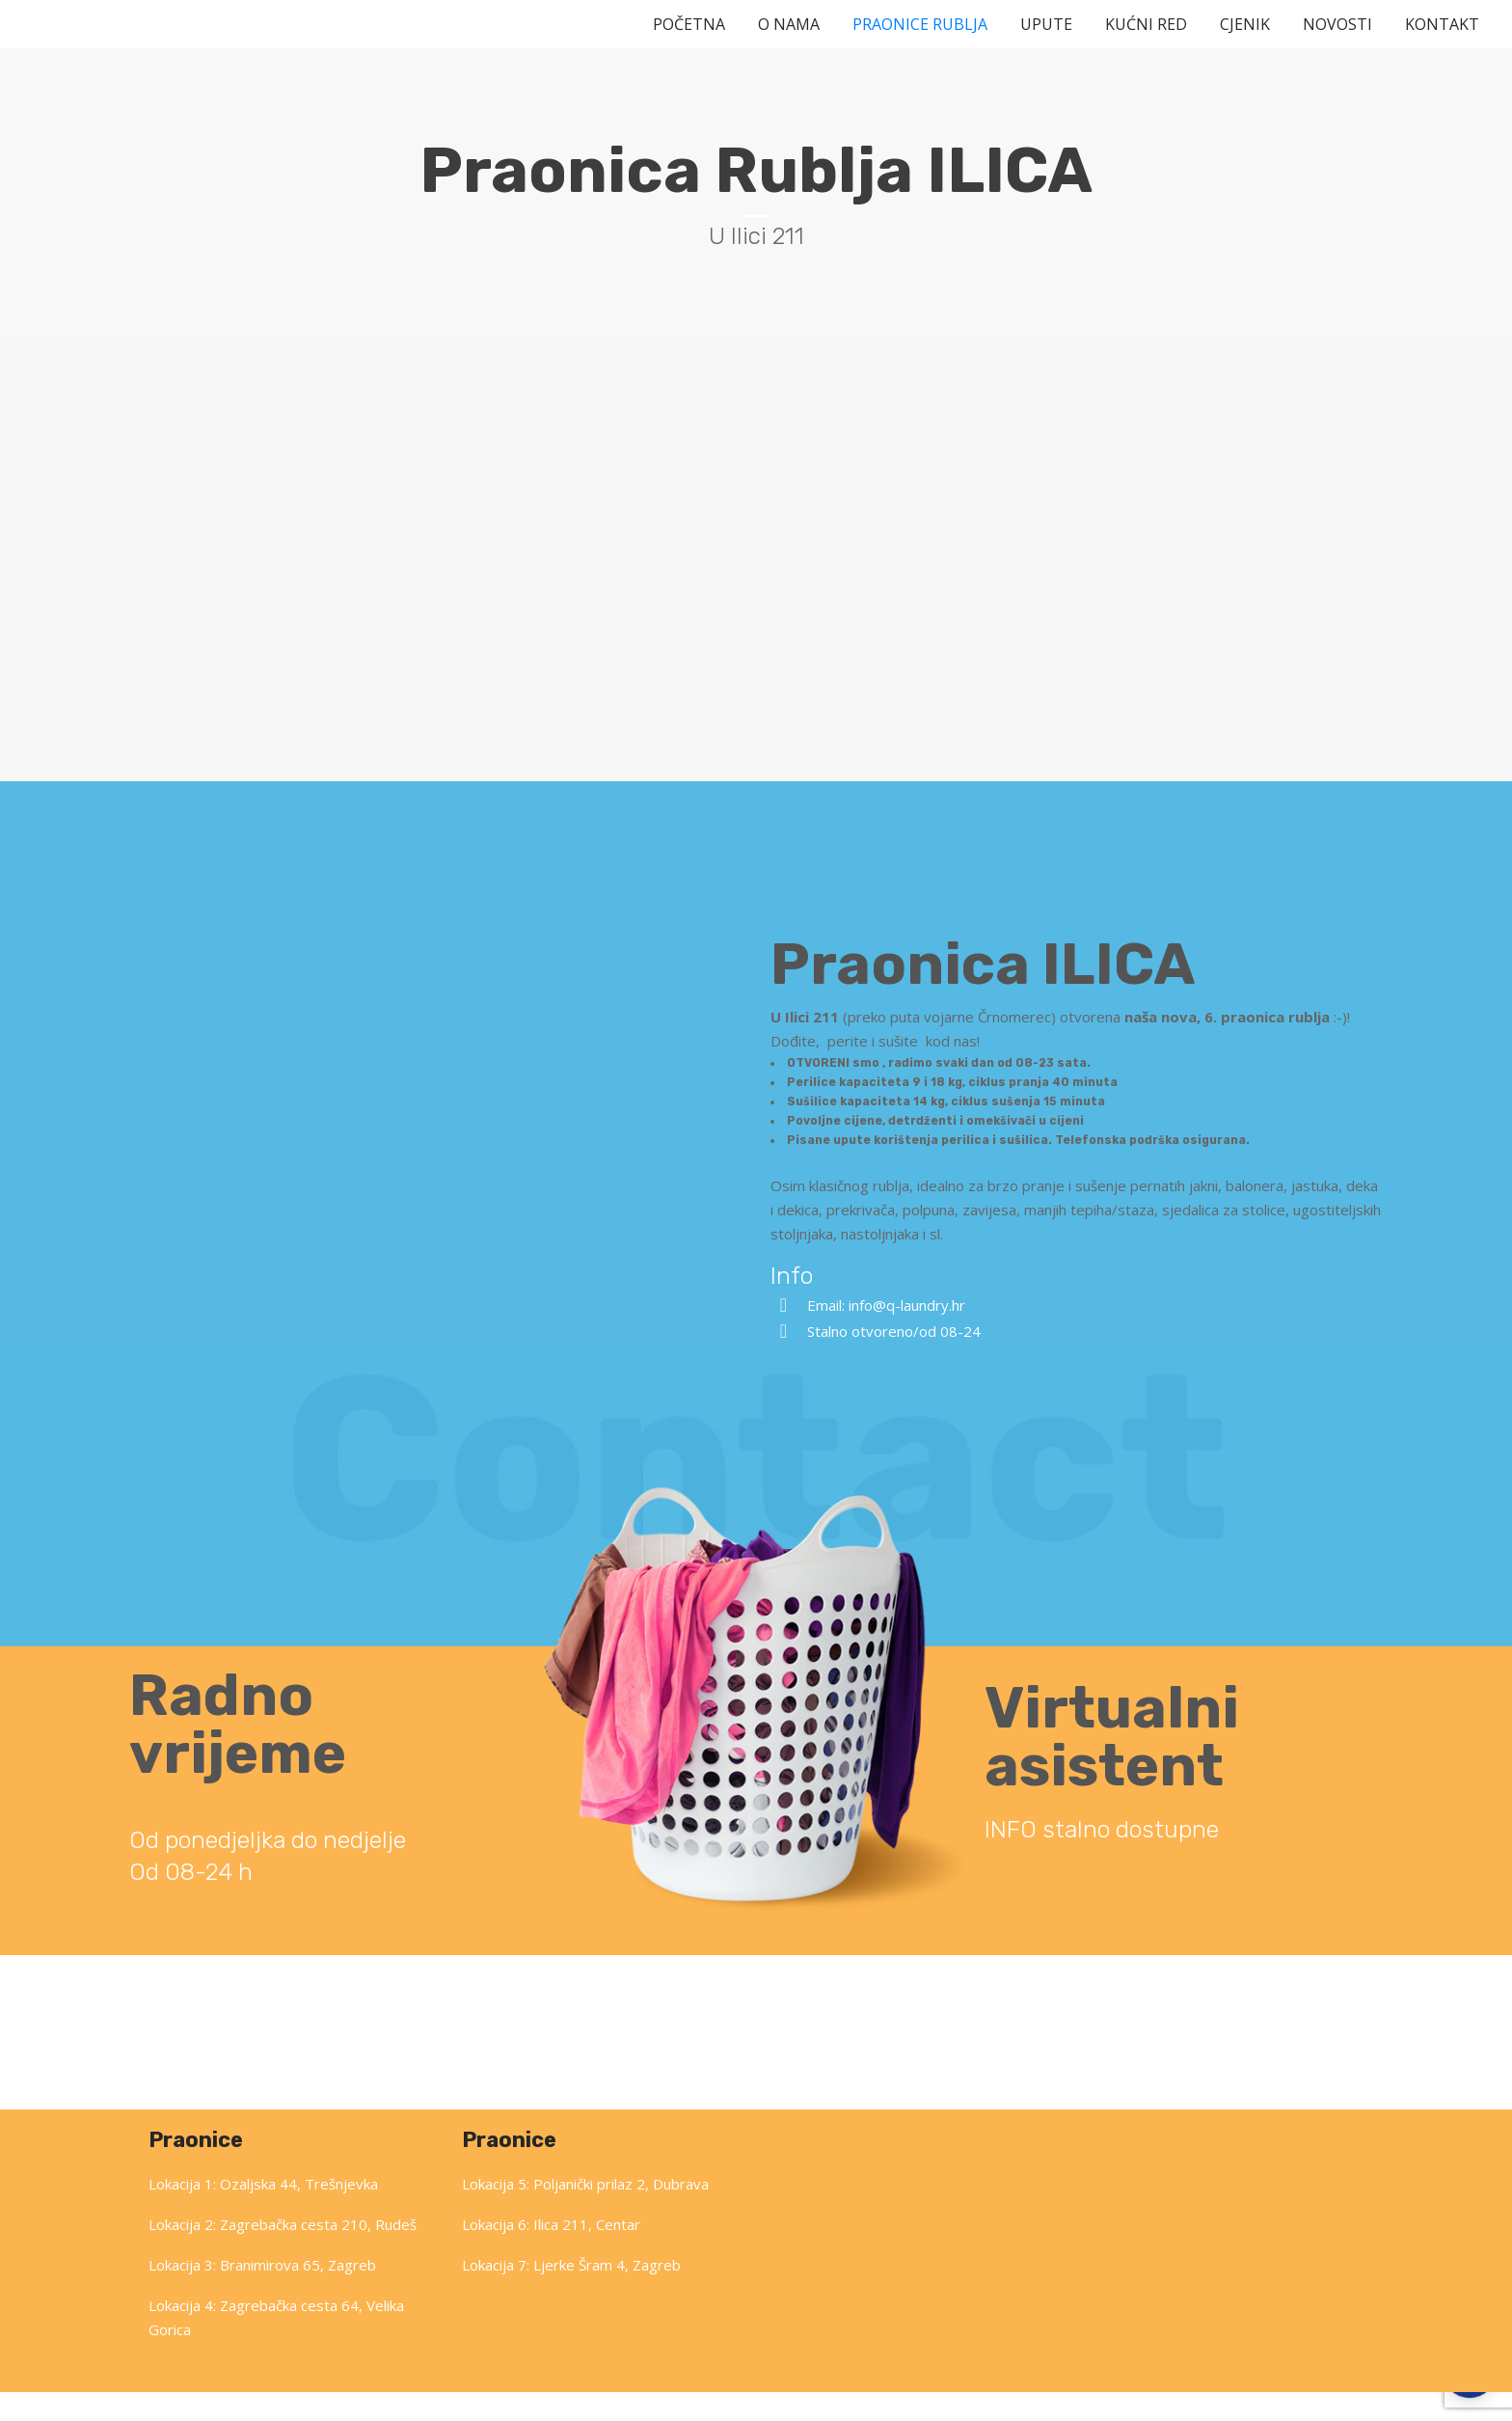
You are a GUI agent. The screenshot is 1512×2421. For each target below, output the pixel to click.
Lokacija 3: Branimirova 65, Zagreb (262, 2293)
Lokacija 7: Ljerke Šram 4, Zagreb (571, 2293)
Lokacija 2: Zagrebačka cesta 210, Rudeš (282, 2253)
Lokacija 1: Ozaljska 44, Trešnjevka (263, 2212)
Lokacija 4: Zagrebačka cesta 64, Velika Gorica (276, 2346)
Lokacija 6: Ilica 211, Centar (551, 2253)
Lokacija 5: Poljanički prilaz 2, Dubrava (585, 2212)
